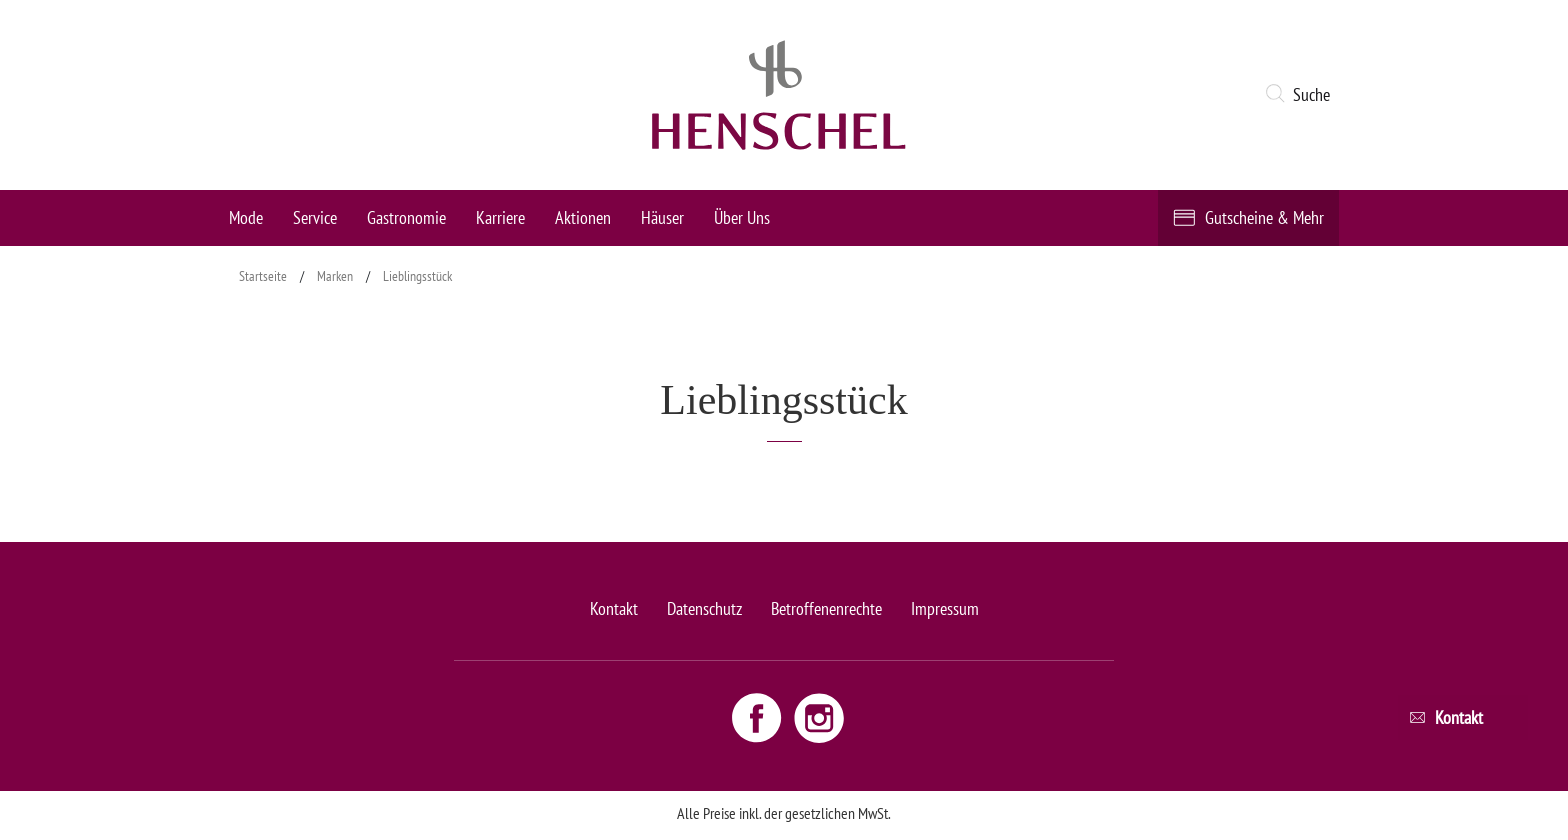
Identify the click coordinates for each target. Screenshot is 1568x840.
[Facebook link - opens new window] (759, 717)
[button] (1301, 95)
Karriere (500, 217)
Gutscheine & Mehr (1264, 217)
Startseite (263, 276)
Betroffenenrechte (826, 608)
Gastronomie (406, 217)
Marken (335, 276)
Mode (246, 217)
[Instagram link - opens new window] (819, 717)
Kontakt (614, 608)
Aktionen (583, 217)
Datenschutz (704, 608)
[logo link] (779, 95)
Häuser (662, 217)
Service (315, 217)
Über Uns (742, 217)
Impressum (945, 608)
